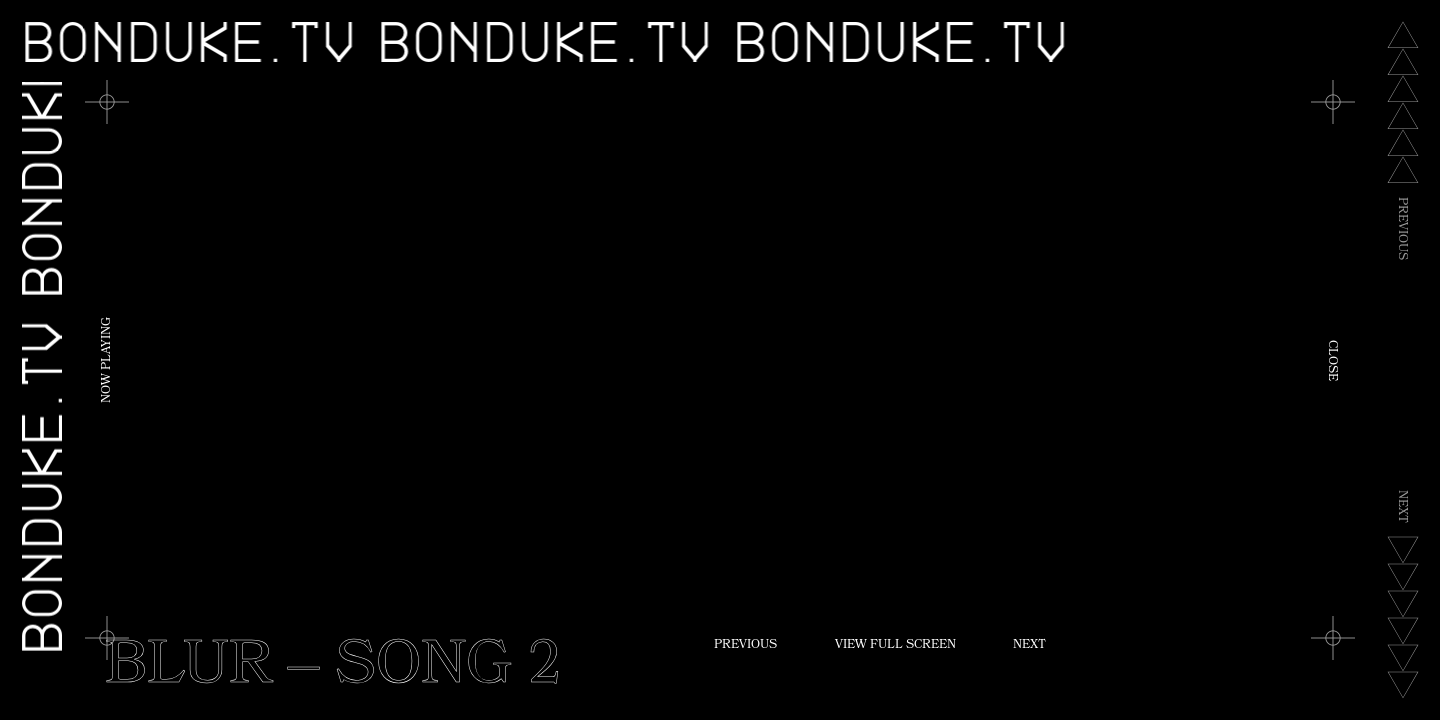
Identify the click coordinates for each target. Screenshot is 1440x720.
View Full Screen (895, 646)
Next (1029, 646)
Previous (745, 646)
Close (1331, 360)
